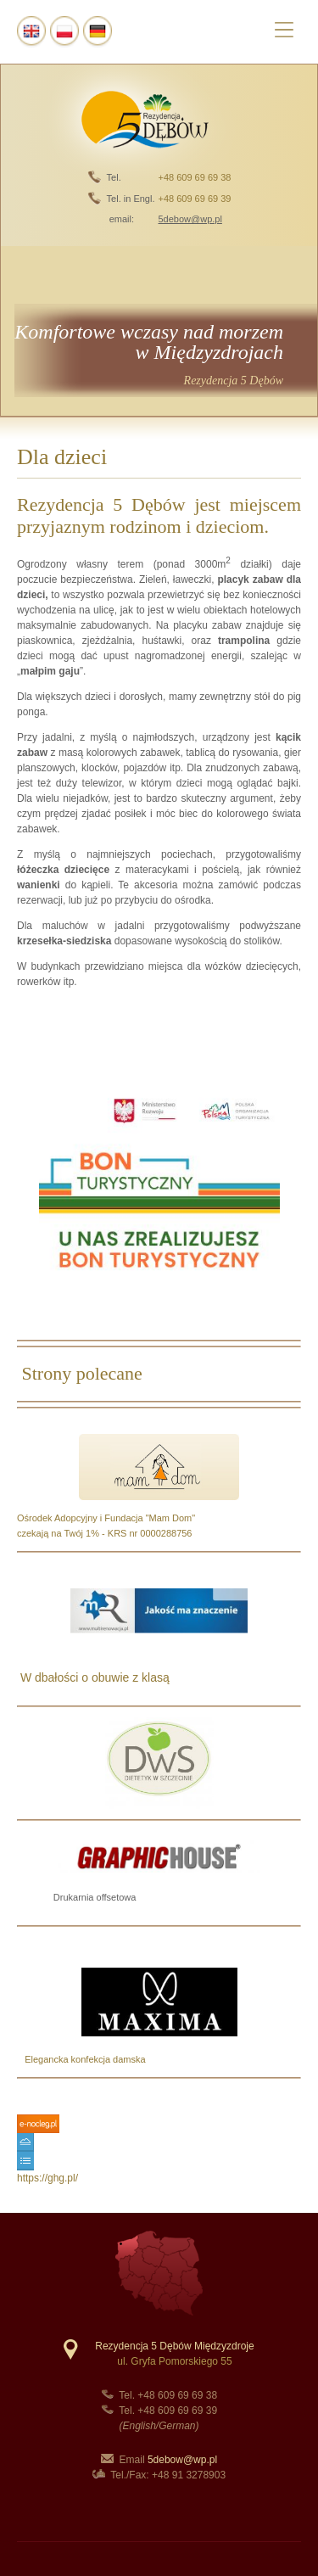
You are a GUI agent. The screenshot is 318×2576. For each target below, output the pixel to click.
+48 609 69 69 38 (194, 177)
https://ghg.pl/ (47, 2178)
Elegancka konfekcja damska (81, 2059)
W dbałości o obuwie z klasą (93, 1677)
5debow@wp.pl (182, 2460)
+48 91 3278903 (189, 2475)
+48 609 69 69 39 (194, 198)
